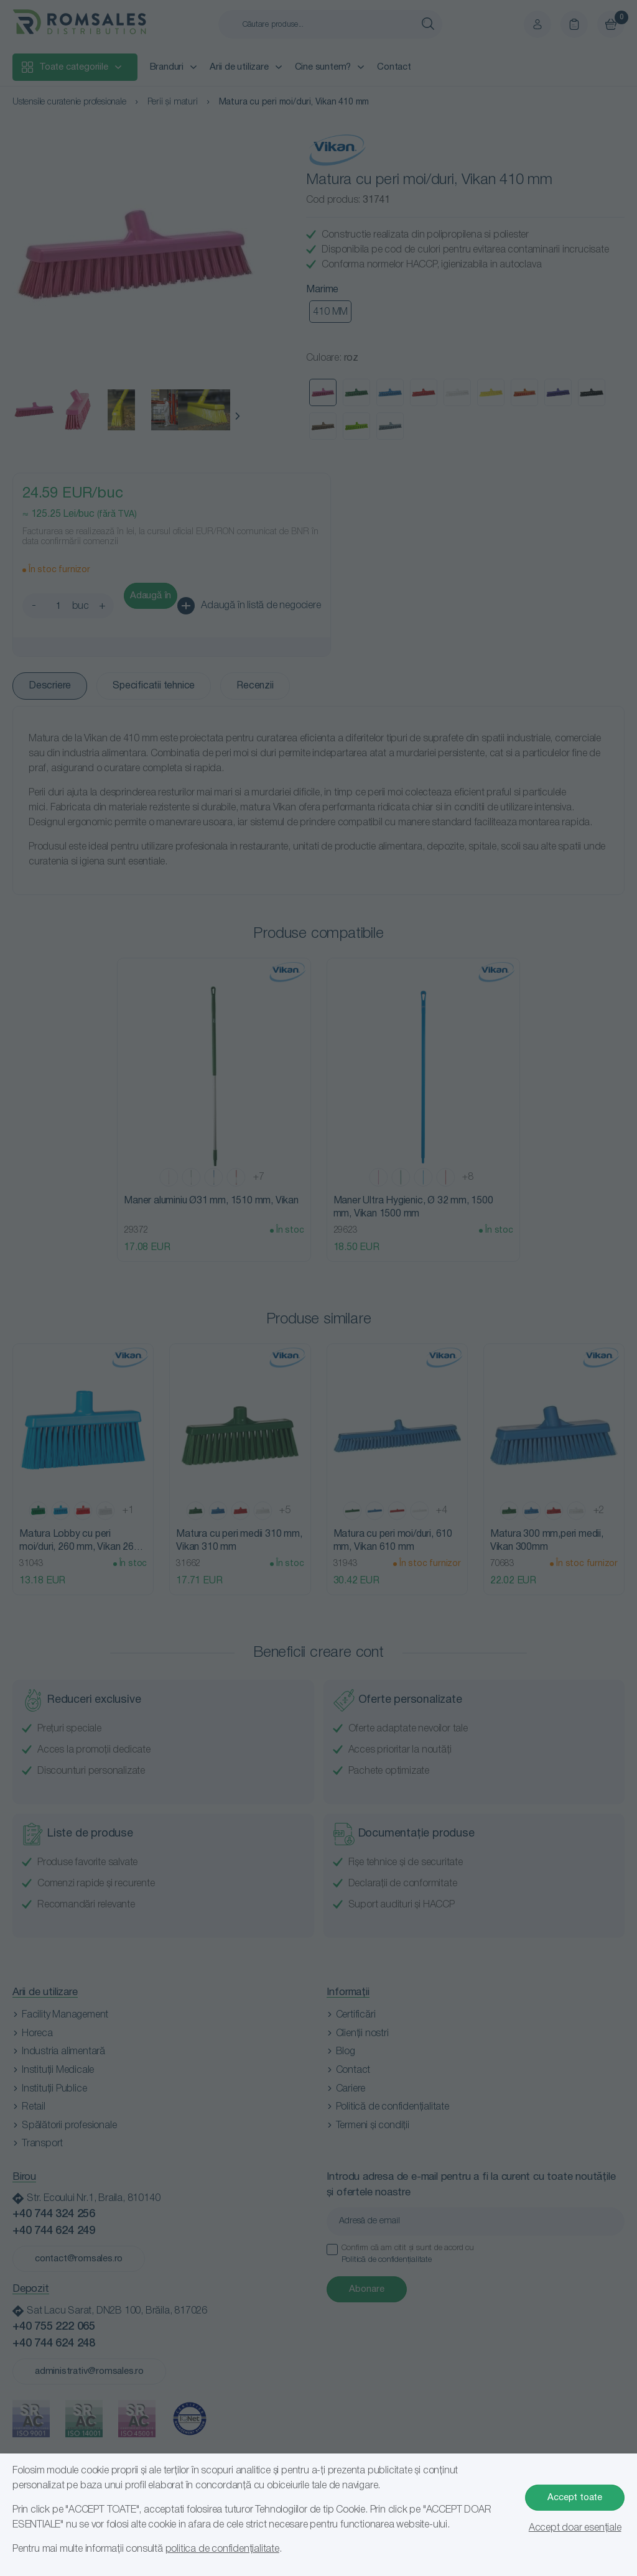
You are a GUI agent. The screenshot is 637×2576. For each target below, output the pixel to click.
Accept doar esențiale (575, 2528)
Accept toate (574, 2497)
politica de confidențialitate (222, 2549)
